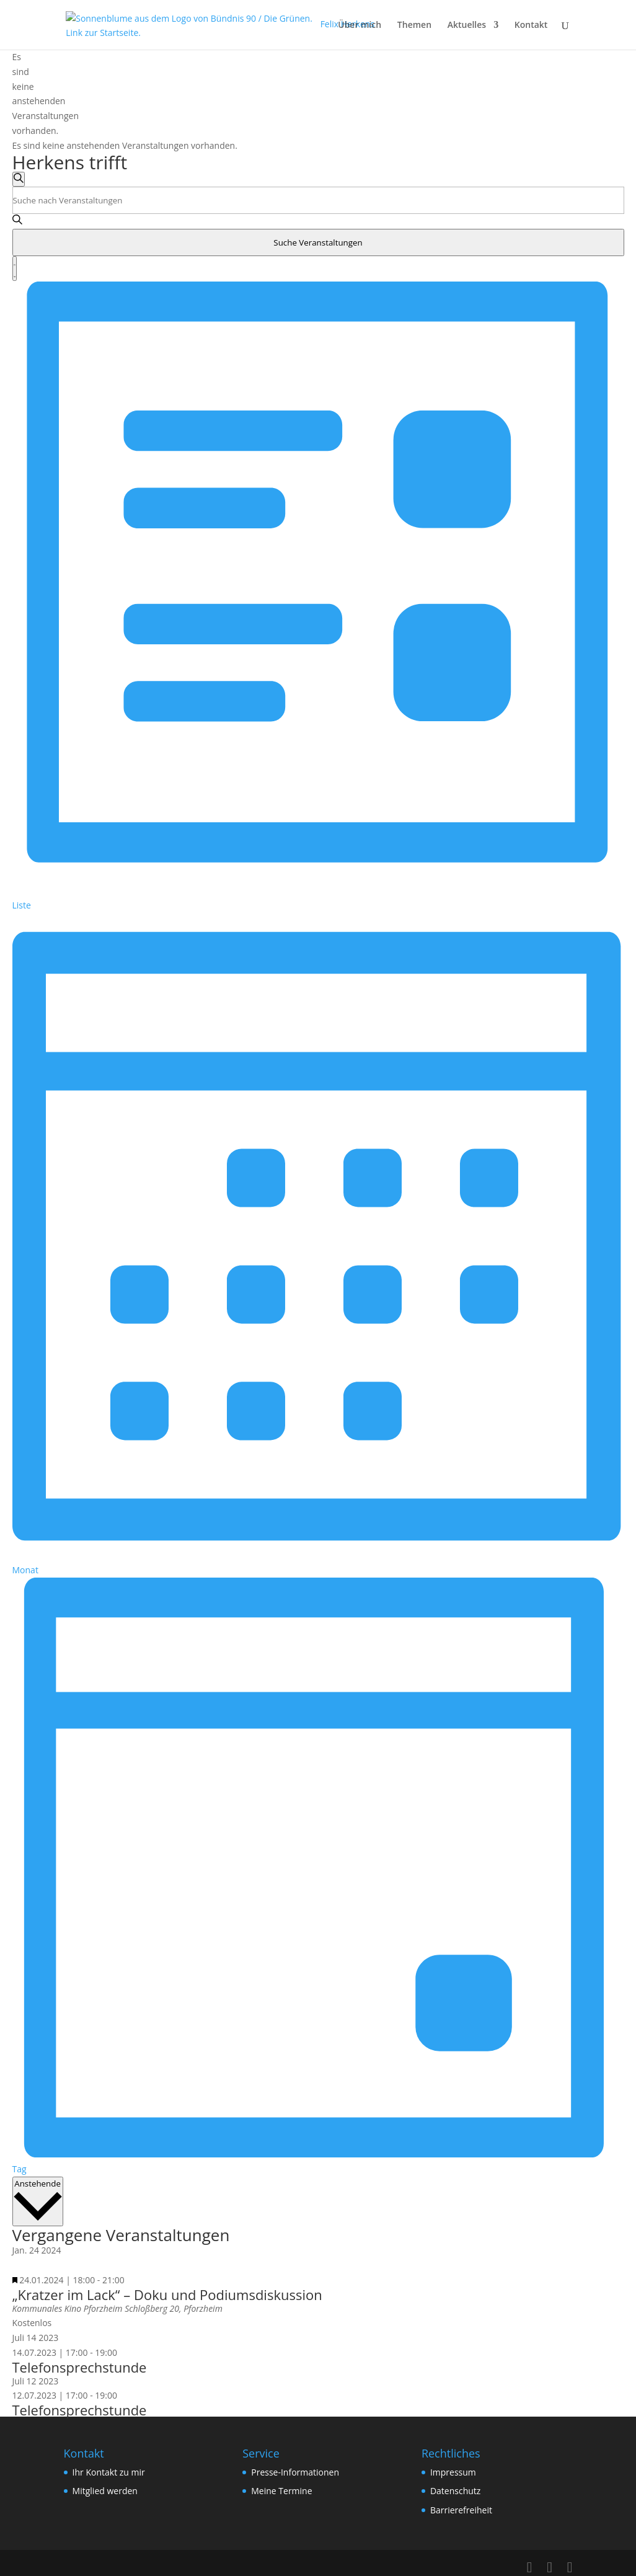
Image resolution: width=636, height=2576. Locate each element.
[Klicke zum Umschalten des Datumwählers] (37, 2202)
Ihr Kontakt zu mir (109, 2472)
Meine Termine (281, 2491)
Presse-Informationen (295, 2472)
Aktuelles (467, 25)
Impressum (453, 2472)
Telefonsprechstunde (79, 2367)
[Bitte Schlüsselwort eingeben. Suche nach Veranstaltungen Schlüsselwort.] (318, 200)
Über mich (359, 25)
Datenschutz (455, 2491)
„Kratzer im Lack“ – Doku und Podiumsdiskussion (167, 2294)
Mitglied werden (105, 2491)
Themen (414, 25)
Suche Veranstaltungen (317, 242)
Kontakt (531, 25)
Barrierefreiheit (461, 2510)
